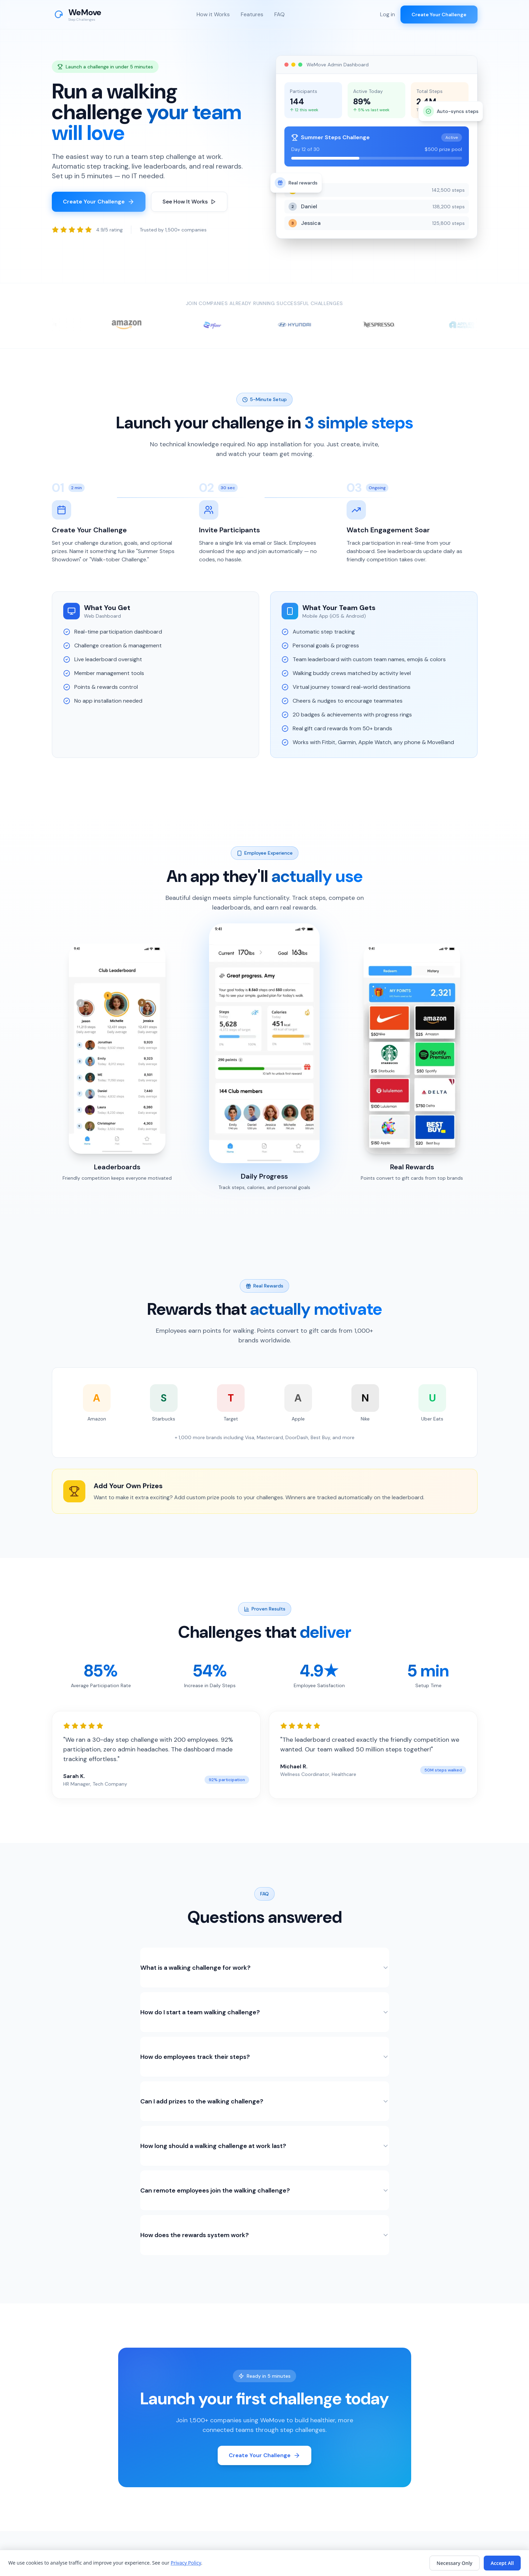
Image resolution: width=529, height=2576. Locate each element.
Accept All (502, 2563)
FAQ (279, 14)
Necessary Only (454, 2563)
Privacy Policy (186, 2562)
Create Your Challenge (439, 14)
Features (252, 14)
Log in (387, 14)
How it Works (213, 14)
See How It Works (189, 201)
